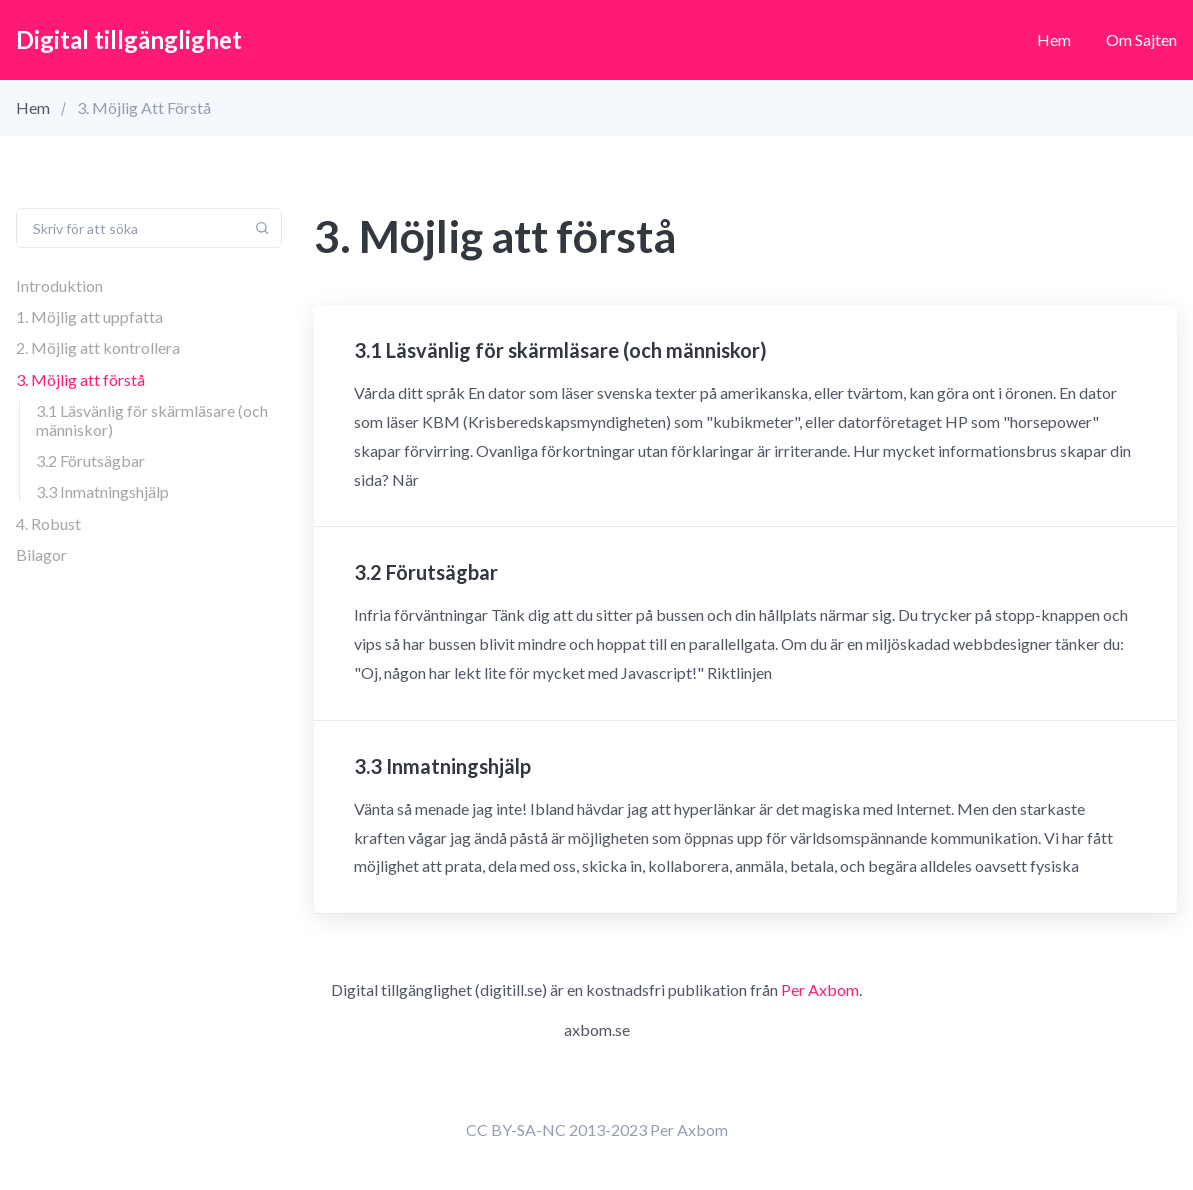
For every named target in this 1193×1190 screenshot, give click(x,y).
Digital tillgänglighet (129, 39)
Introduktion (59, 285)
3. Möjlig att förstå (80, 379)
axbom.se (597, 1029)
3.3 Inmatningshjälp (102, 491)
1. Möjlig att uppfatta (89, 316)
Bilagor (41, 554)
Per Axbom (820, 989)
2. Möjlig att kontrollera (98, 347)
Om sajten (1141, 39)
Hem (1054, 39)
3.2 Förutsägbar (90, 460)
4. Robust (48, 523)
